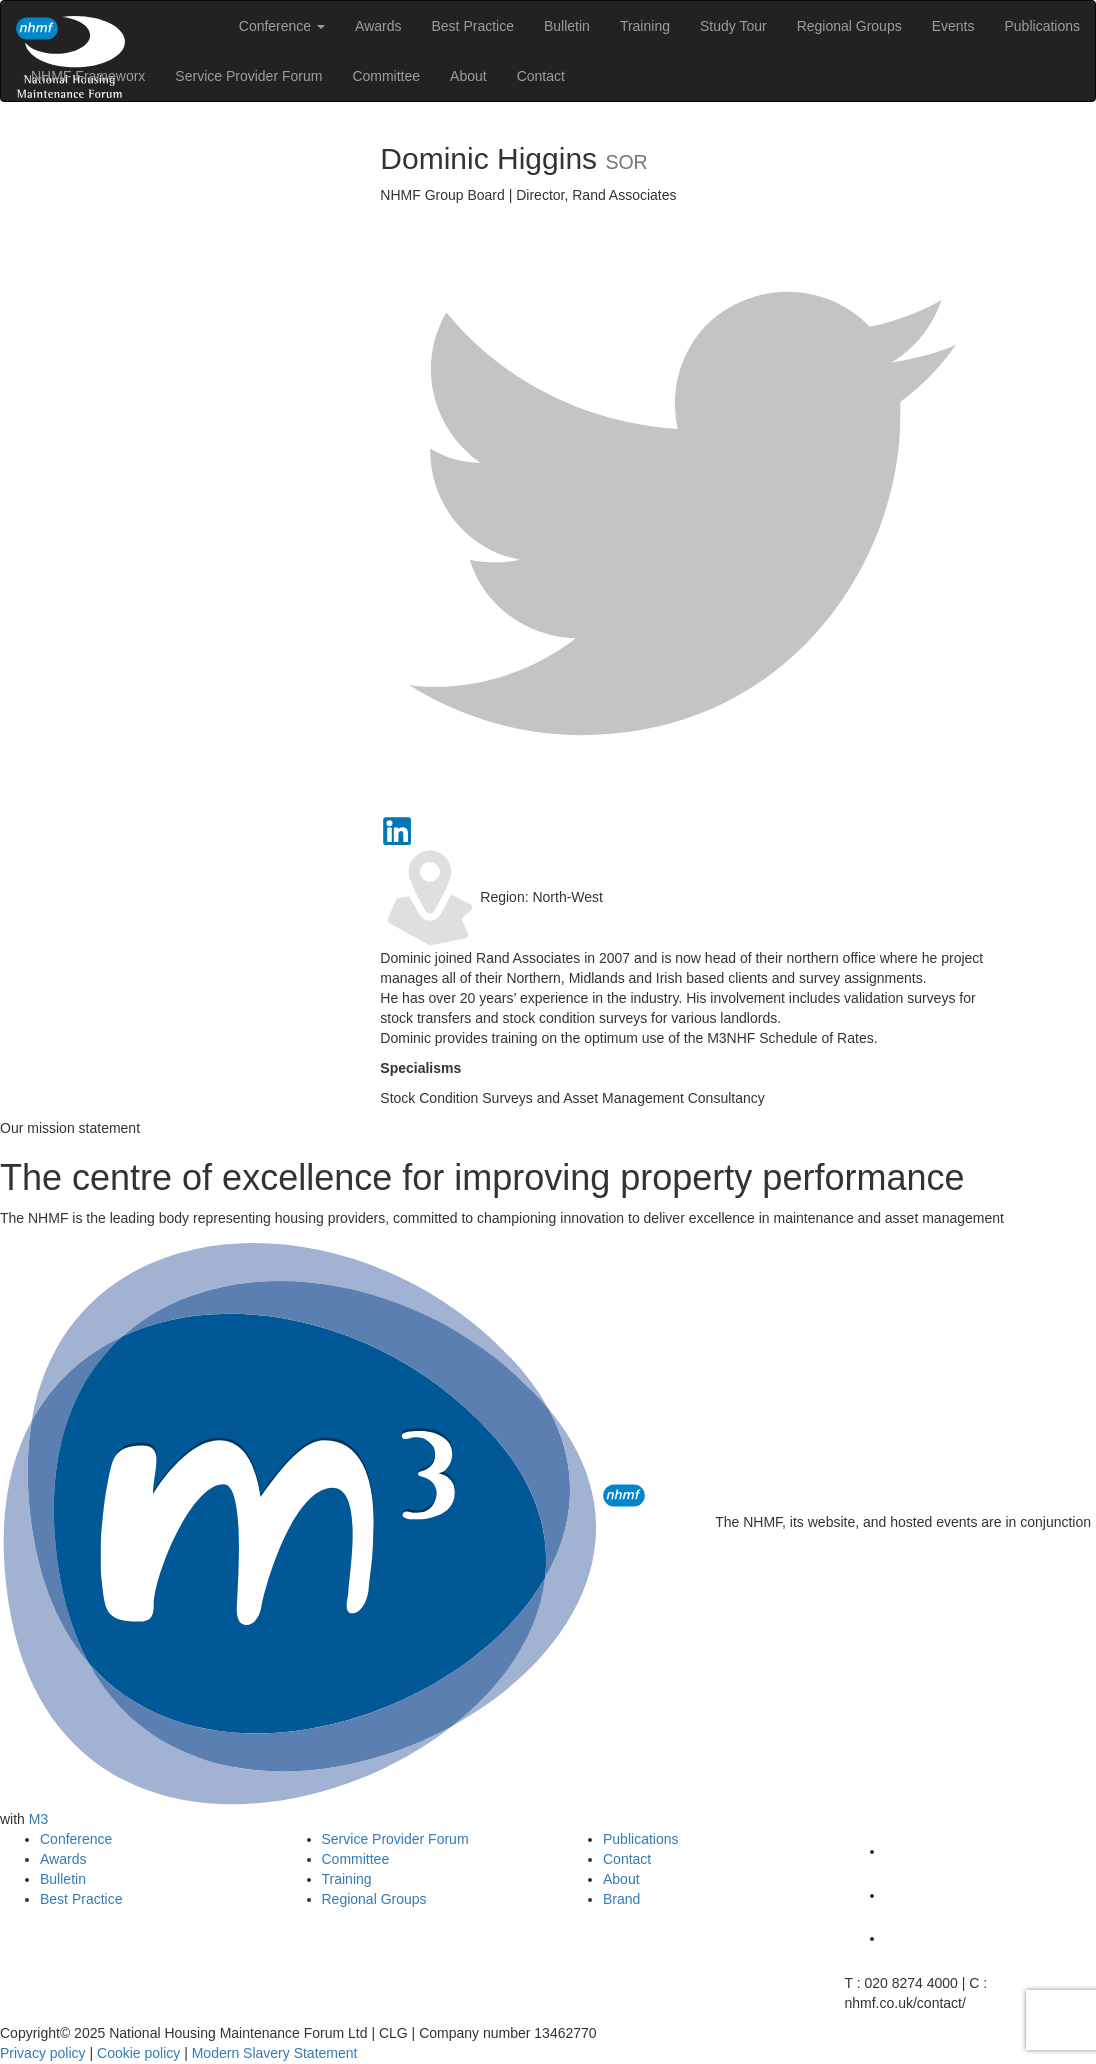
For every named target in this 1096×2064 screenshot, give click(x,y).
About (468, 76)
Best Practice (472, 26)
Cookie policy (138, 2053)
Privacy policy (43, 2053)
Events (953, 26)
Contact (541, 76)
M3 (38, 1819)
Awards (378, 26)
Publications (1043, 26)
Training (645, 26)
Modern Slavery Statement (275, 2053)
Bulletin (567, 26)
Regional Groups (849, 26)
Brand (621, 1899)
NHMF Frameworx (88, 76)
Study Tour (733, 26)
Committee (386, 76)
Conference (282, 26)
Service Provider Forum (248, 76)
